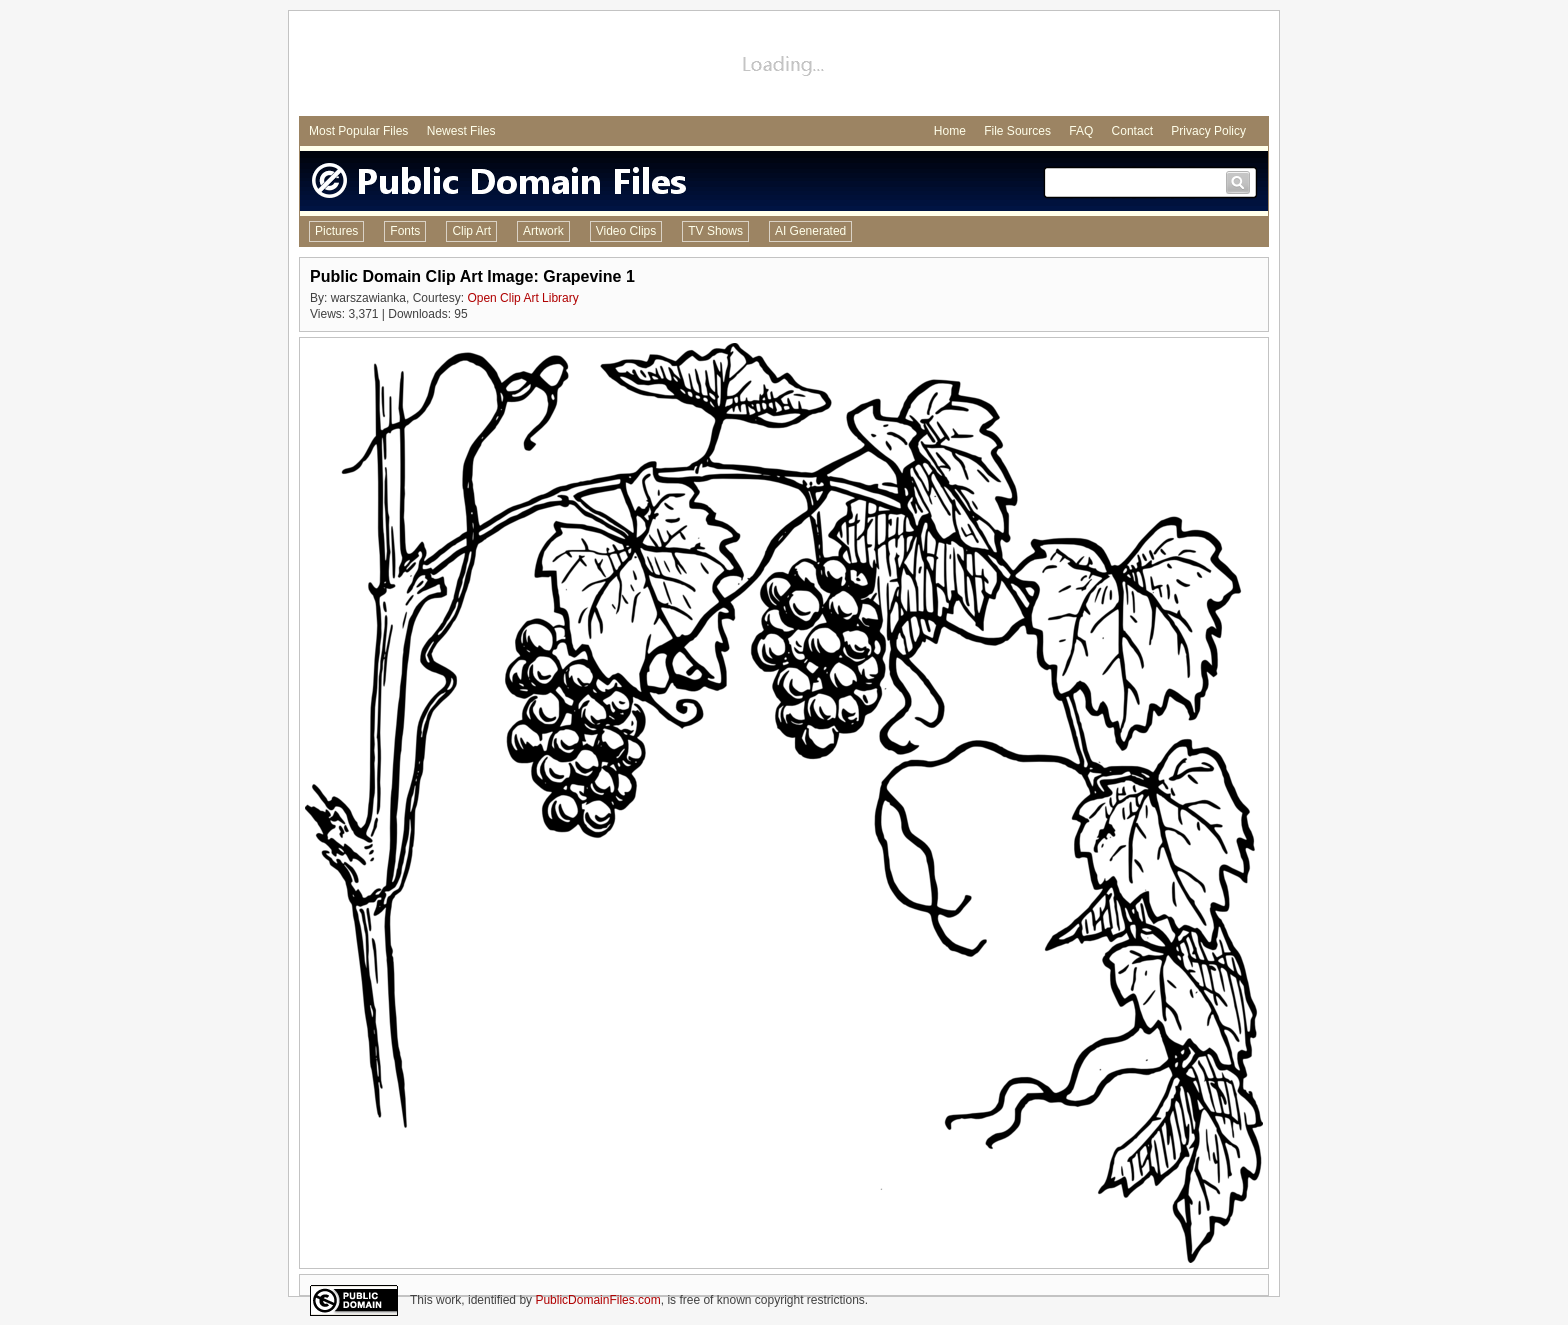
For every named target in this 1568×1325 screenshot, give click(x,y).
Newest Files (461, 131)
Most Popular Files (358, 131)
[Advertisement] (784, 66)
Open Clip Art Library (522, 298)
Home (950, 131)
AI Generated (810, 231)
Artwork (543, 231)
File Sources (1017, 131)
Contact (1132, 131)
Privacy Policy (1208, 131)
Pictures (336, 231)
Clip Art (471, 231)
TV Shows (715, 231)
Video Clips (626, 231)
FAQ (1081, 131)
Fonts (405, 231)
